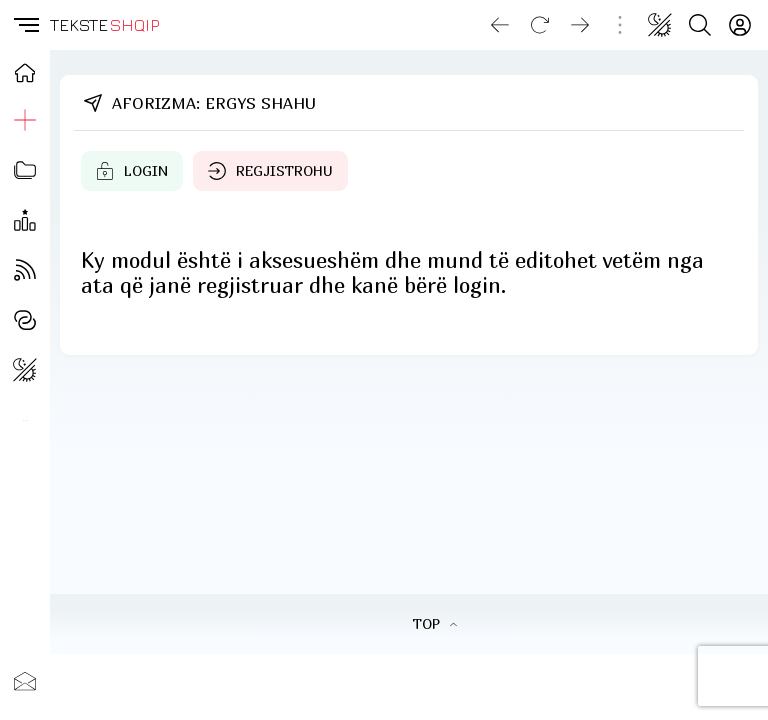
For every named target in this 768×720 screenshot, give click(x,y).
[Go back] (500, 25)
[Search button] (700, 25)
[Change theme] (660, 25)
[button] (25, 25)
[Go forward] (580, 25)
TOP (434, 623)
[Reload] (540, 25)
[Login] (740, 25)
